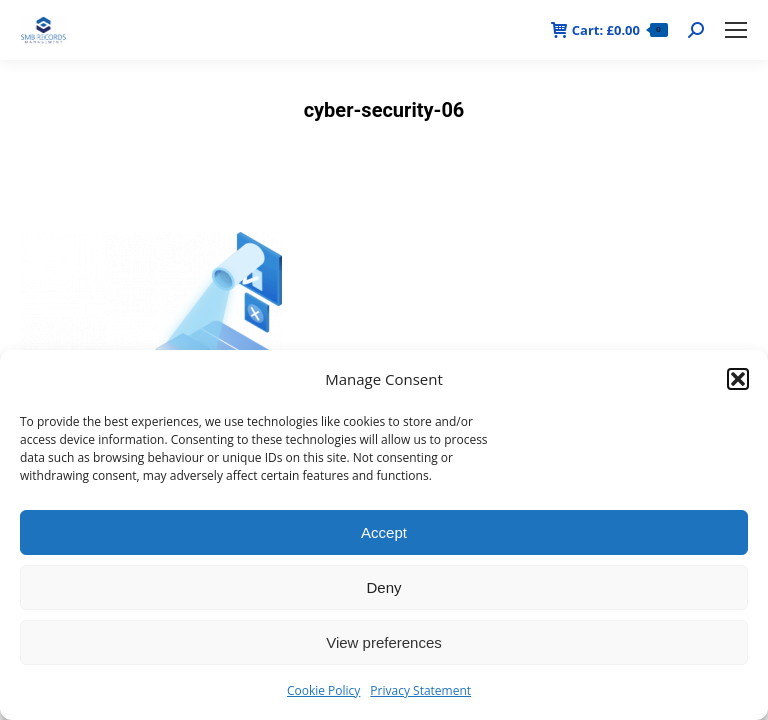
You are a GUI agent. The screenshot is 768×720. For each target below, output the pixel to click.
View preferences (384, 642)
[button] (738, 379)
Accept (384, 532)
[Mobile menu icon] (736, 30)
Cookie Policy (323, 690)
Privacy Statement (420, 690)
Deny (383, 587)
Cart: (609, 30)
